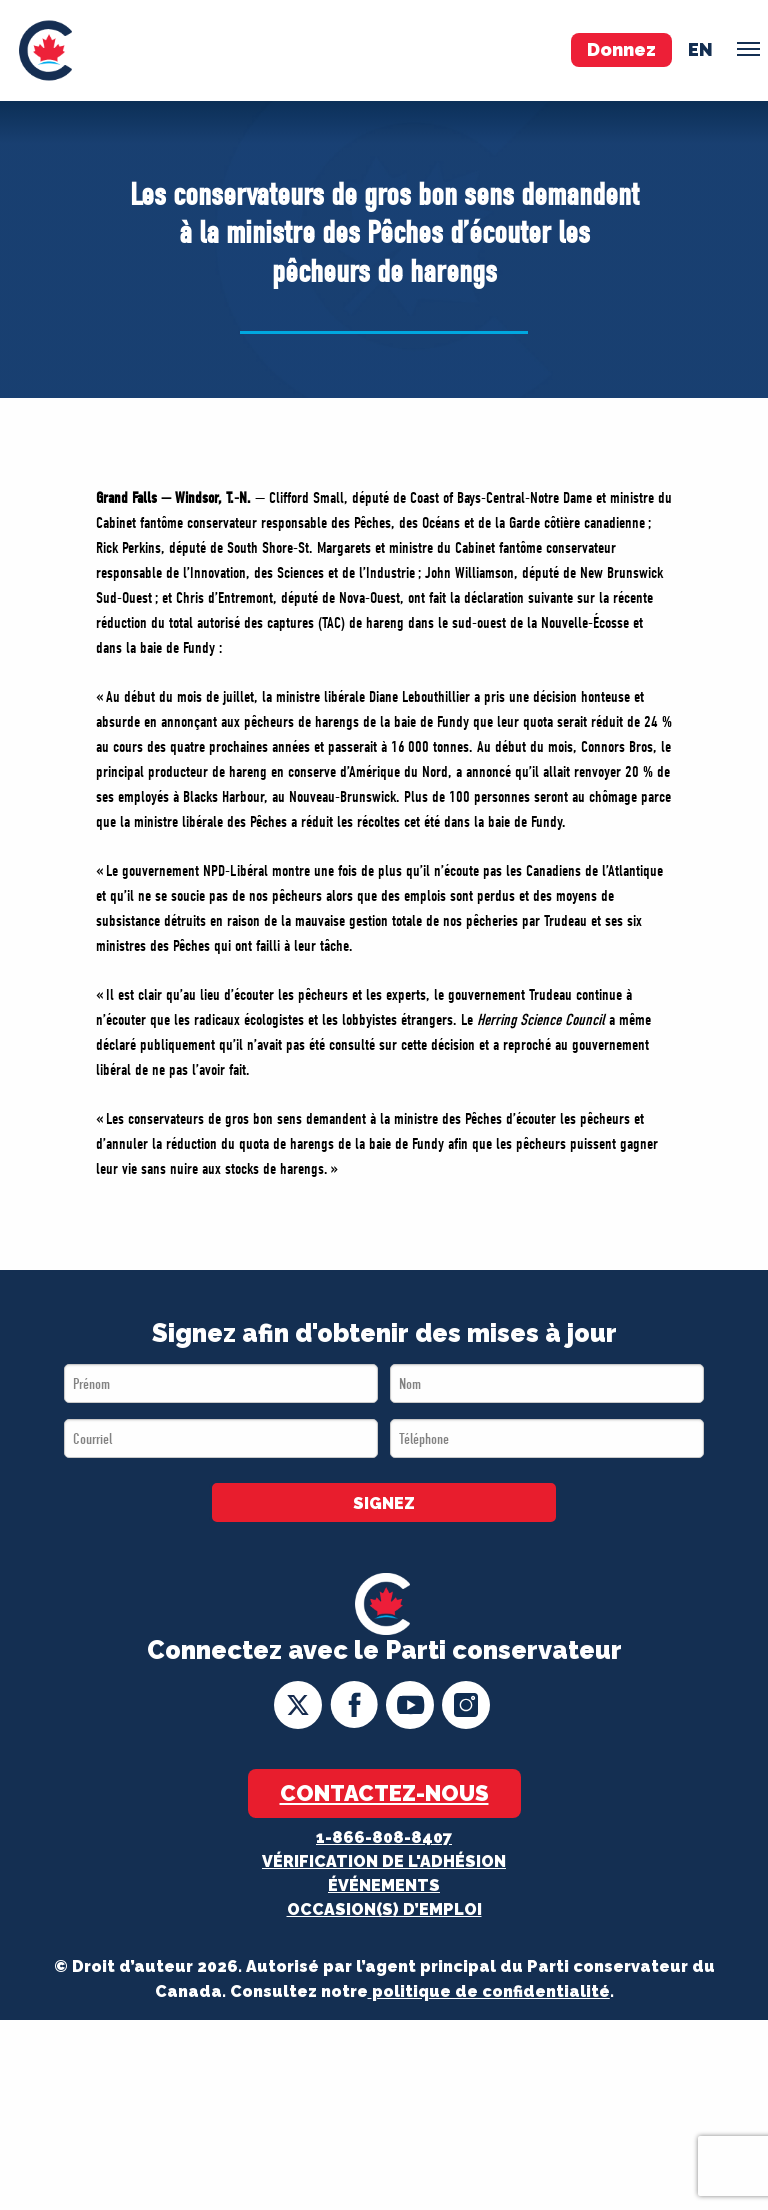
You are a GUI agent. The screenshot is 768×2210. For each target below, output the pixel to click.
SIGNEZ (384, 1503)
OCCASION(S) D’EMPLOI (384, 1909)
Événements (384, 1885)
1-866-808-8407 (384, 1837)
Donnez (621, 49)
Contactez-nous (384, 1793)
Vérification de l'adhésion (384, 1861)
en (700, 49)
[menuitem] (45, 50)
